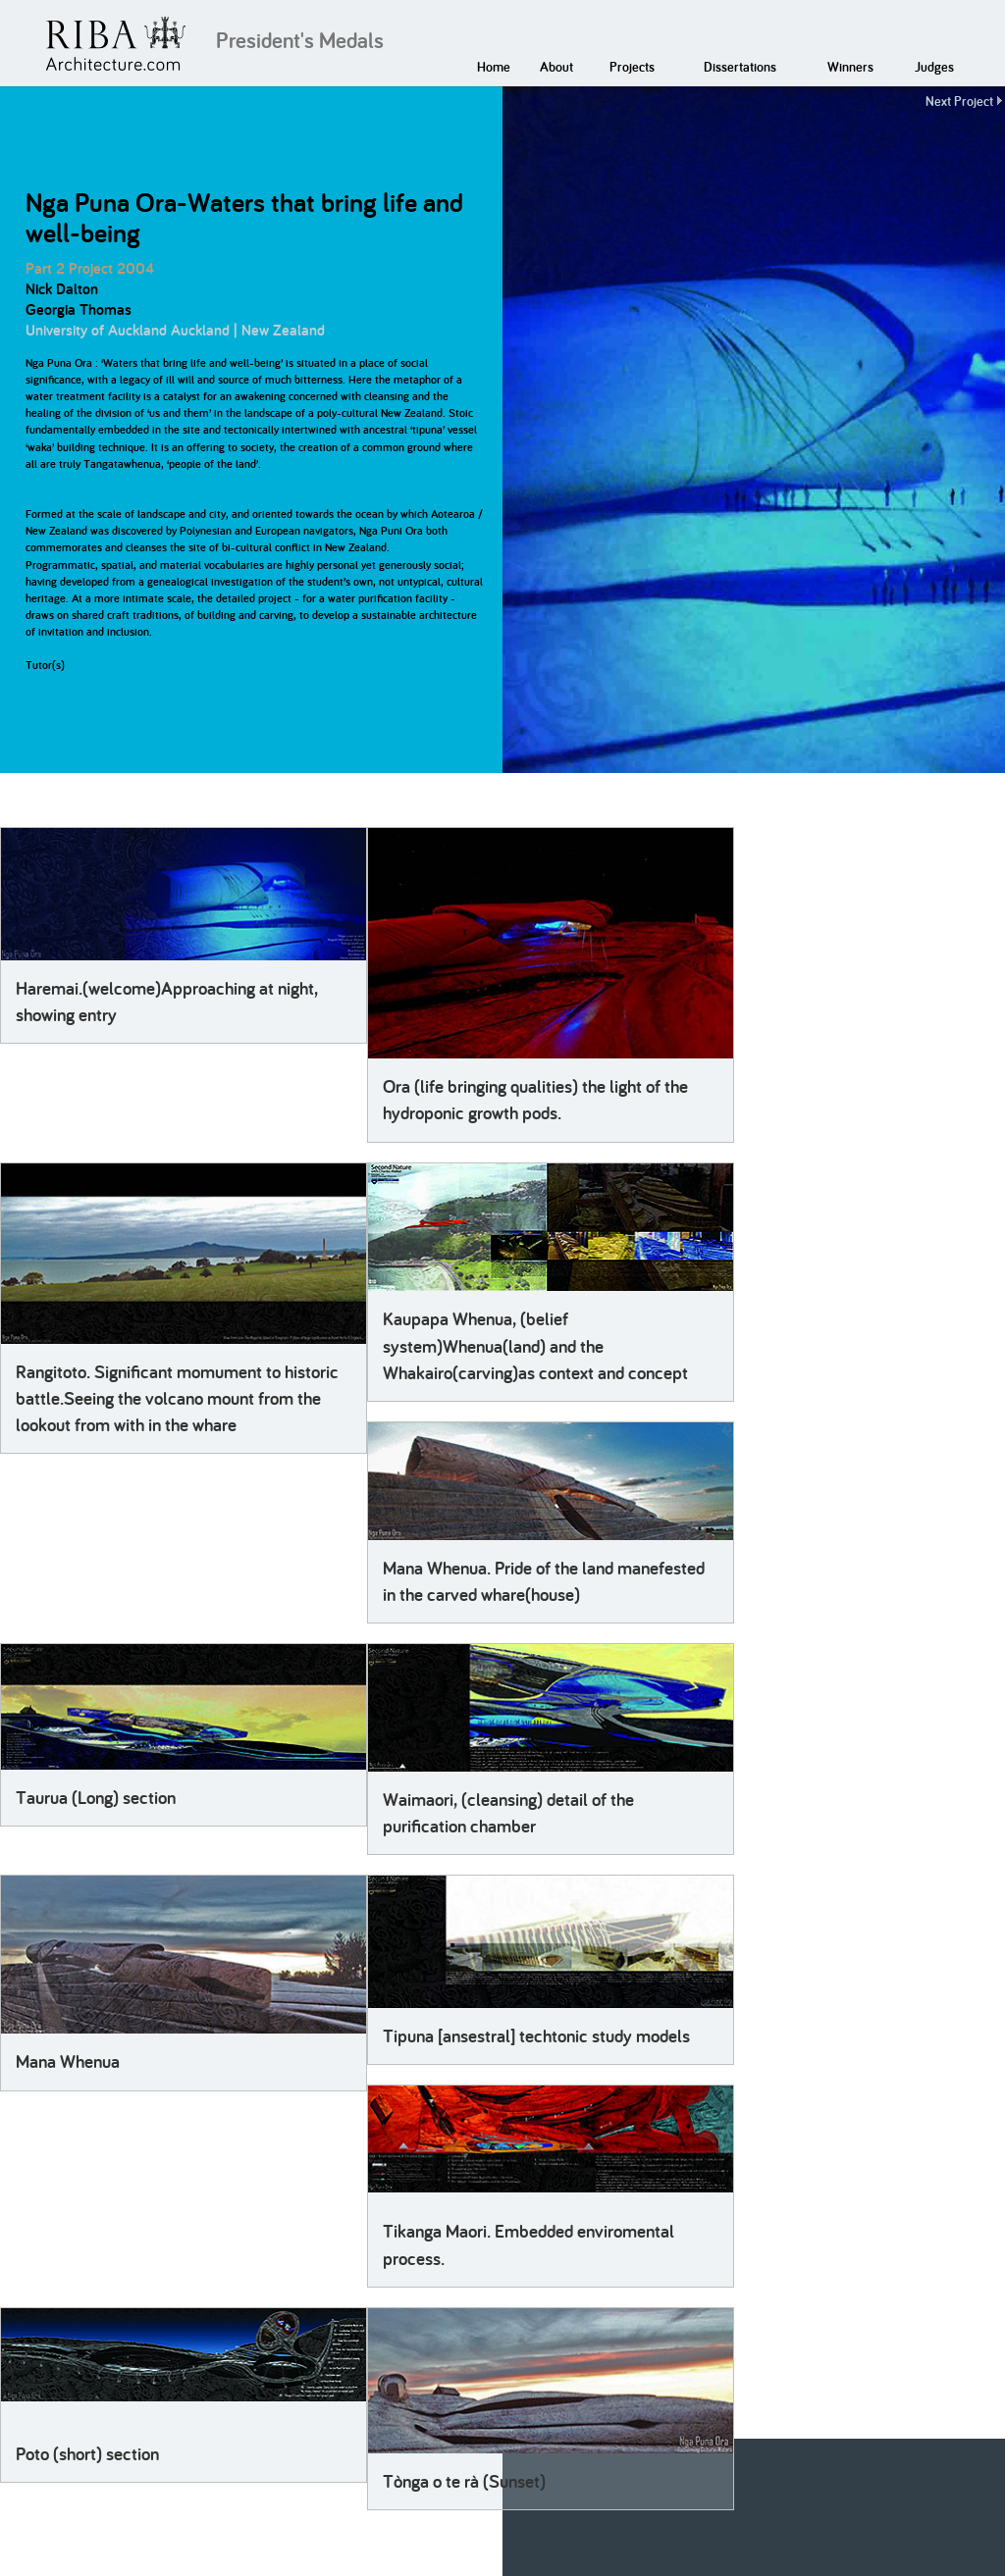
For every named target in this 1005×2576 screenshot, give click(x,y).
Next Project (959, 101)
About (556, 67)
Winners (850, 67)
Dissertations (740, 67)
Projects (632, 67)
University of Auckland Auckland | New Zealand (175, 330)
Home (493, 67)
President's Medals (300, 40)
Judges (934, 67)
